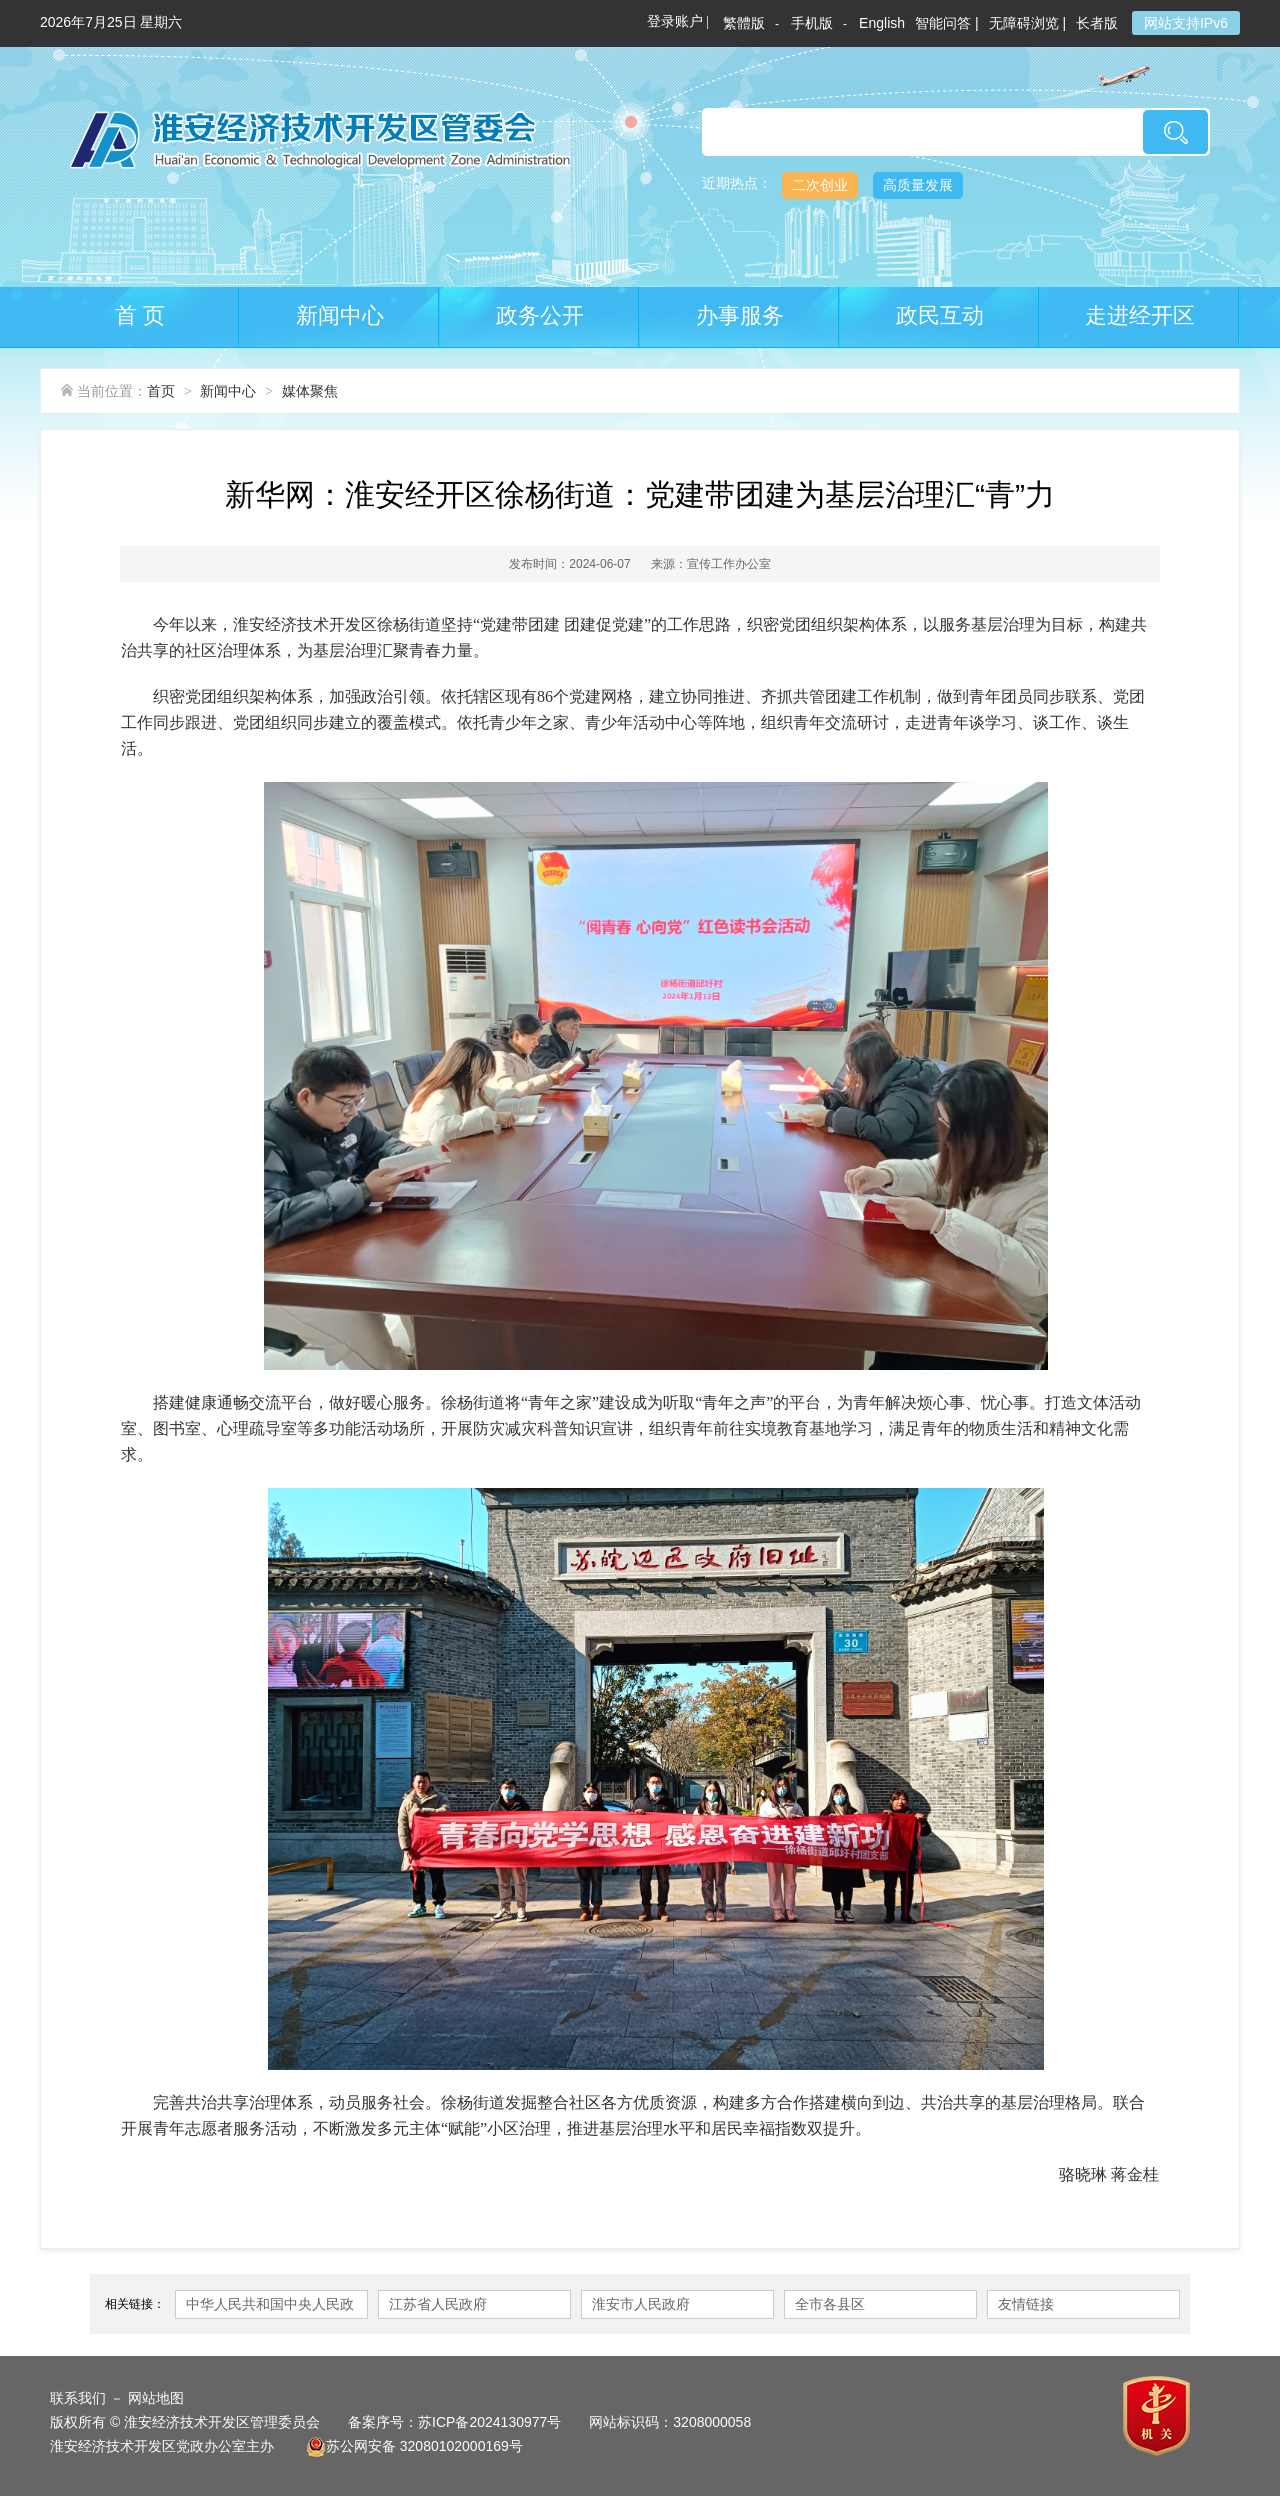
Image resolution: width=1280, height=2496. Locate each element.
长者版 (1099, 23)
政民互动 (940, 315)
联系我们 (78, 2398)
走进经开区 (1140, 315)
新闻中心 (340, 315)
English (882, 23)
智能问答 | (947, 23)
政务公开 (540, 315)
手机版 (812, 23)
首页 (161, 391)
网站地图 (156, 2398)
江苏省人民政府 (438, 2304)
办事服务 (740, 315)
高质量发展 (918, 185)
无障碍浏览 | (1028, 23)
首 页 (140, 315)
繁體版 (744, 23)
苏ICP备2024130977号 (489, 2422)
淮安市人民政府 (641, 2304)
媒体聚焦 (310, 391)
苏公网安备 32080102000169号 (414, 2446)
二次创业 (820, 185)
